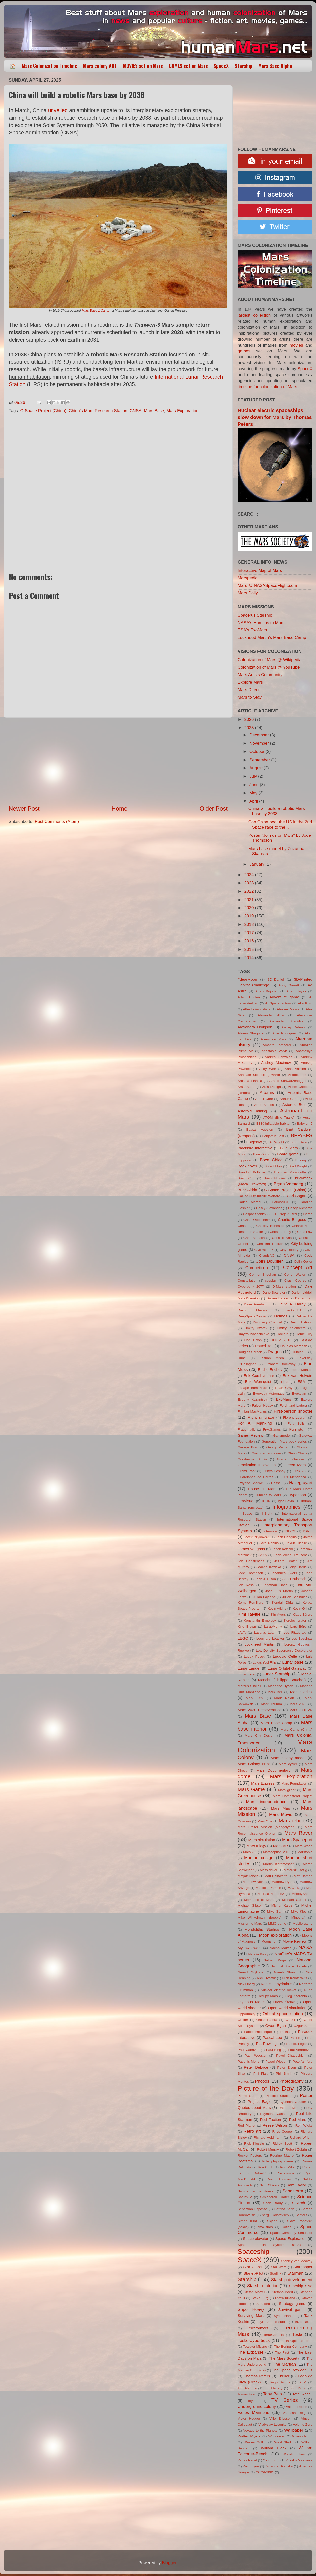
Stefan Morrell (254, 2292)
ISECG (290, 1531)
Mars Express (262, 1783)
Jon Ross (246, 1585)
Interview (270, 1531)
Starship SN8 (301, 2286)
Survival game (291, 2309)
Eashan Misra (271, 1358)
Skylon (272, 2221)
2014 (249, 957)
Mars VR (280, 1846)
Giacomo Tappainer (266, 1453)
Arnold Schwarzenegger (288, 1081)
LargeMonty (273, 1626)
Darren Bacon (277, 1298)
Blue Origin (261, 1154)
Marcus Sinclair (249, 1686)
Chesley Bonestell (270, 1226)
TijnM (302, 2382)
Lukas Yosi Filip (264, 1662)
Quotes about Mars (254, 2107)
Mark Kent (254, 1698)
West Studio (283, 2442)
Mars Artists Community (260, 674)
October (257, 751)
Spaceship (253, 2251)
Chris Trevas (282, 1238)
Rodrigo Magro (282, 2155)
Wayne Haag (302, 2436)
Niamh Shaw (284, 1972)
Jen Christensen (251, 1561)
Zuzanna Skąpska (279, 2466)
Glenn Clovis (297, 1453)
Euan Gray (283, 1388)
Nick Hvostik (266, 1978)
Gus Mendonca (294, 1477)
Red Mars (297, 2119)
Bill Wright (276, 1142)
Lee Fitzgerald (295, 1632)
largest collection (254, 315)
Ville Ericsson (280, 2418)
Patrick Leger (296, 2044)
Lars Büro (298, 1626)
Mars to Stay (250, 697)
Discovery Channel (267, 1322)
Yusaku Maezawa (299, 2460)
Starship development (291, 2279)
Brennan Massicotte (290, 1172)
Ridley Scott (282, 2143)
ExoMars (283, 1399)
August (256, 768)
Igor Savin (286, 1501)
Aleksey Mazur (288, 1009)
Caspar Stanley (254, 1214)
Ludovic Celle (285, 1656)
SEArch (298, 2203)
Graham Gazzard (291, 1459)
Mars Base (154, 410)
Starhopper (302, 2267)
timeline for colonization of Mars (267, 386)
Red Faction (270, 2119)
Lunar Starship (276, 1674)
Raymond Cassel (273, 2114)
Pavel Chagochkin (290, 2055)
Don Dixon (253, 1340)
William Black (273, 2448)
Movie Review (295, 1941)
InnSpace (245, 1513)
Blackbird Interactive (255, 1148)
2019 (249, 916)
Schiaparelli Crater (274, 2197)
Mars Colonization (275, 1746)
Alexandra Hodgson (255, 1027)
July (253, 776)
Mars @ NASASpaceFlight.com (267, 585)
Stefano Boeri (282, 2292)
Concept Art (297, 1267)
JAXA (263, 1555)
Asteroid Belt (293, 1104)
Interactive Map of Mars (260, 570)
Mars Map (280, 1808)
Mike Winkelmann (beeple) (260, 1917)
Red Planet (246, 2125)
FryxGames (272, 1429)
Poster (306, 2095)
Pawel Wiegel (275, 2061)
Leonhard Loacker (270, 1638)
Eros (284, 1382)
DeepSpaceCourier (252, 1316)
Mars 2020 (298, 1704)
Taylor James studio (272, 2322)
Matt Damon (303, 1876)
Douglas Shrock (250, 1352)
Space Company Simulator (291, 2233)
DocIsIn (282, 1334)
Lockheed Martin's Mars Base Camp (272, 637)
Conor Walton (295, 1274)
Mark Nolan (284, 1698)
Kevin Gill (300, 1608)
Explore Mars (250, 682)
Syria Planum (284, 2316)
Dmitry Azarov (255, 1328)
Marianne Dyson (280, 1686)
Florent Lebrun (294, 1417)
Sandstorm (292, 2191)
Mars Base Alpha (275, 65)
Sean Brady (273, 2203)
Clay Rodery (289, 1250)
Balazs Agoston (259, 1129)
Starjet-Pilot (253, 2273)
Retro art (252, 2131)
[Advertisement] (118, 761)
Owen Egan (275, 2025)
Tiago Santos (279, 2382)
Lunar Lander (249, 1668)
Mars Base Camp (276, 1723)
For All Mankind (255, 1423)
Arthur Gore (264, 1099)
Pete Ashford (302, 2061)
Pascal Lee (272, 2037)
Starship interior (262, 2285)
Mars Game (251, 1789)
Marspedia (248, 578)
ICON (266, 1501)
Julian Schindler (294, 1597)
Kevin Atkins (277, 1608)
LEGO (243, 1638)
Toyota (252, 2401)
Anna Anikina (295, 1069)
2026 (249, 719)
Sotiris (286, 2227)
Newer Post (24, 808)
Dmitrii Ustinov (301, 1322)
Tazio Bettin (303, 2322)
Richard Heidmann (268, 2137)
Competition (256, 1267)
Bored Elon (273, 1166)
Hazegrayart (300, 1482)
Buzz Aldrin (247, 1190)
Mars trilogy (256, 1846)
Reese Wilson (275, 2125)
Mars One (264, 1821)
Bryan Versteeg (288, 1184)
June (254, 784)
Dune (242, 1358)
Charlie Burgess (292, 1219)
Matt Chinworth (275, 1876)
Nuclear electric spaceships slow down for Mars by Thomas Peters (275, 417)
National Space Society (288, 1966)
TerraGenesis (273, 2335)
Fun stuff (297, 1429)
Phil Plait (260, 2073)
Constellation (247, 1280)
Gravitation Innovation (257, 1465)
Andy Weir (267, 1069)
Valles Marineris (253, 2412)
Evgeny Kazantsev (252, 1399)
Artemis (267, 1092)
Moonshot (269, 1941)
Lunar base (293, 1662)
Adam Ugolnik (249, 997)
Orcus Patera (266, 2020)
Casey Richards (300, 1208)
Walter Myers (249, 2436)
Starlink (275, 2273)
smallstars (265, 2227)
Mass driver (268, 1870)
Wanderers (276, 2436)
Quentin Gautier (293, 2102)
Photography (291, 2081)
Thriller (283, 2376)
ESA (301, 1381)
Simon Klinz (248, 2221)
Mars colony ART (100, 65)
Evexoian (299, 1393)
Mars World (303, 1846)
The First (282, 2352)
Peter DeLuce (256, 2067)
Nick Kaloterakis (294, 1978)
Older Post (214, 808)
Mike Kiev (299, 1911)
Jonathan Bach (275, 1585)
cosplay (270, 1280)
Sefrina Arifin (284, 2209)
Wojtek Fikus (294, 2454)
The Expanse (250, 2352)
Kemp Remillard (250, 1602)
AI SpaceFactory (278, 1003)
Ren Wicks (303, 2125)
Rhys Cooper (282, 2131)
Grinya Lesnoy (274, 1471)
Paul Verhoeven (300, 2050)
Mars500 (249, 1852)
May (254, 793)
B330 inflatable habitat (273, 1123)
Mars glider (287, 1790)
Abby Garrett (288, 985)
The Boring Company (290, 2346)
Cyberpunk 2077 (251, 1286)
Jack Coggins (286, 1537)
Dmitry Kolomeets (291, 1328)
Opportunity (246, 2014)
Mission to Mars (250, 1923)
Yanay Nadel (247, 2460)
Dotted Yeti (264, 1346)
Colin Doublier (269, 1261)
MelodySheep (301, 1894)
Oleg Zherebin (296, 1996)
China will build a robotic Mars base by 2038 (276, 811)
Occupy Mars (267, 1996)
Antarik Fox (297, 1075)
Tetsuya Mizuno (255, 2346)
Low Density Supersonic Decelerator (284, 1650)
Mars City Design (259, 1735)
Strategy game (292, 2303)
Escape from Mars (252, 1388)
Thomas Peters (257, 2376)
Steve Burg (260, 2298)
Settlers (301, 2215)
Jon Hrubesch (294, 1579)
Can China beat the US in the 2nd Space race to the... (280, 825)
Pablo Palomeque (258, 2032)
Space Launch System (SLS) (269, 2245)
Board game (288, 1154)
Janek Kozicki (282, 1549)
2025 (249, 727)
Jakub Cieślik (296, 1543)
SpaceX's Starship (255, 615)
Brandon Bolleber (251, 1172)
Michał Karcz (281, 1905)
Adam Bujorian (266, 991)
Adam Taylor (296, 991)
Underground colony (257, 2406)
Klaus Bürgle (302, 1614)
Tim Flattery (273, 2388)
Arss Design (271, 1087)
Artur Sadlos (264, 1105)
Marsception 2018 (276, 1852)
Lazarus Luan (264, 1632)
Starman (295, 2273)
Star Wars (278, 2267)
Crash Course (295, 1280)
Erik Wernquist (258, 1381)
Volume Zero (302, 2424)
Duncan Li (299, 1352)
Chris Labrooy (280, 1232)
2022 (249, 891)
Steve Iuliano (285, 2298)
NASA (305, 1947)
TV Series (284, 2400)
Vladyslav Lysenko (272, 2424)
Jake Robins (269, 1543)
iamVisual (246, 1501)
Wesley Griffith (255, 2442)
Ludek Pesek (254, 1656)
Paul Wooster (256, 2055)
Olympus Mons (251, 2002)
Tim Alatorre (247, 2388)
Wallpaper (293, 2430)
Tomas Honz (247, 2394)
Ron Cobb (265, 2167)
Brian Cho (246, 1178)
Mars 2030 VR (300, 1710)
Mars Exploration (182, 410)
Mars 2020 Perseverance (259, 1710)
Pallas (285, 2032)
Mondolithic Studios (261, 1929)
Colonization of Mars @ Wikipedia (270, 659)
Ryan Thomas (279, 2179)
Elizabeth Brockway (280, 1364)
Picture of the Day (266, 2088)
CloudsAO (266, 1255)
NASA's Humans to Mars (261, 622)
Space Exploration (291, 2238)
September (260, 760)
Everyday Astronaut (268, 1393)
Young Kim (271, 2460)
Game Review (250, 1435)
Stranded (263, 2304)
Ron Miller (288, 2167)
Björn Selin (298, 1142)
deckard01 (293, 1310)
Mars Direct (248, 689)
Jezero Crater (285, 1561)
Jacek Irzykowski (256, 1537)
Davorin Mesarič (253, 1310)
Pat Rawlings (267, 2043)
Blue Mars (289, 1148)
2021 (249, 899)
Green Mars (295, 1465)
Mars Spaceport (297, 1839)
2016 (249, 941)
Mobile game (302, 1923)
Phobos (262, 2081)
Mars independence (266, 1801)
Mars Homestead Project (292, 1796)
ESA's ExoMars (252, 630)
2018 (249, 924)
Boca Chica (271, 1160)
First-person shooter (293, 1411)
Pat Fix (295, 2038)
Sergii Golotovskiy (275, 2215)
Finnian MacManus (252, 1411)
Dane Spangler (274, 1292)
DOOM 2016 (281, 1340)
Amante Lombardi (277, 1045)
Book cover (247, 1166)
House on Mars (262, 1489)
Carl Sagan (296, 1196)
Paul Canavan (248, 2050)
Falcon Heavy (262, 1405)
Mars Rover (298, 1833)
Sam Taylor (296, 2185)
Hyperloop (297, 1495)
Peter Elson (286, 2067)
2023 (249, 883)
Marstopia (304, 1852)
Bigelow (255, 1142)
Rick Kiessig (254, 2143)
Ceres (307, 1214)
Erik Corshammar (259, 1375)
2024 (249, 874)
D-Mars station (284, 1286)
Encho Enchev (270, 1369)
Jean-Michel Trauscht (290, 1555)
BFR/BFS (301, 1135)
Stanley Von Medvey (296, 2261)
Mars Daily (248, 593)
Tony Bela (272, 2394)
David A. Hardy (291, 1304)
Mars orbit (290, 1820)
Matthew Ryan (282, 1882)
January (257, 864)
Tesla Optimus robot (296, 2341)
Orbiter (243, 2020)
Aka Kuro (305, 1003)
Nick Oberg (246, 1984)
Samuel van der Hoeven (256, 2191)
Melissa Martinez (271, 1894)
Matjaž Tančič (248, 1876)
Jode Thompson (250, 1573)
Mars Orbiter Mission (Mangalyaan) (267, 1827)
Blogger (169, 2562)
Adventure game (284, 997)
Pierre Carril (247, 2096)
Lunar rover (247, 1674)
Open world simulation (287, 2008)
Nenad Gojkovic (251, 1972)
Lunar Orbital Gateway (287, 1668)
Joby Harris (298, 1567)
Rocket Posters (250, 2155)
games (244, 351)
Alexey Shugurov (251, 1033)
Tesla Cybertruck (254, 2340)
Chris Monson (254, 1238)
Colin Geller (303, 1261)
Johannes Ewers (284, 1573)
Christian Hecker (270, 1244)
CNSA (136, 410)
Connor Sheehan (262, 1274)
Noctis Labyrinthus (276, 1984)
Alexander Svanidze (286, 1021)
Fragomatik (246, 1429)
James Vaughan (251, 1549)
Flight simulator (260, 1417)
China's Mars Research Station (98, 410)
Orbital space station (283, 2013)
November (259, 743)
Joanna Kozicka (269, 1567)
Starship (243, 65)
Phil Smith (284, 2073)
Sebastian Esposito (252, 2209)
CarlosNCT (280, 1202)
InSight (267, 1513)
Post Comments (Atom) (57, 821)
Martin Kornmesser (278, 1864)
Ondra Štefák (284, 2002)
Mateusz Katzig (295, 1870)
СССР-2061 (265, 2472)
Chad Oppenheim (257, 1220)
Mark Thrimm (271, 1704)
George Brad (248, 1447)
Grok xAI (300, 1471)
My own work (250, 1948)
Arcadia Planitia (250, 1081)
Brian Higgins (275, 1178)
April (254, 801)
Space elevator (255, 2238)
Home (119, 808)
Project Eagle (259, 2101)
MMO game (277, 1923)
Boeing (300, 1160)
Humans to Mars (268, 1495)
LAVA (242, 1632)
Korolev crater (295, 1620)
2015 (249, 949)
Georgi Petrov (277, 1447)
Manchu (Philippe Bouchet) (282, 1680)
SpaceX (221, 65)
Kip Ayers (278, 1614)
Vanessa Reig (294, 2413)
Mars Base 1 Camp (95, 310)
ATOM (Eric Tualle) (278, 1117)
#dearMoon (247, 979)
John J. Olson (265, 1579)
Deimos (280, 1316)
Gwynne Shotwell (251, 1483)
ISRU (307, 1531)
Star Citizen (253, 2267)
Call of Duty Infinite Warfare (259, 1196)
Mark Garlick (301, 1692)
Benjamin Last (273, 1136)
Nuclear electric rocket (278, 1990)
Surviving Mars (251, 2315)
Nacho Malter (280, 1948)
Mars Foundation (294, 1783)
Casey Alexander (269, 1208)
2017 (249, 932)
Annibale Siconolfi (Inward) (259, 1075)
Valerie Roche (296, 2407)
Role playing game (277, 2161)
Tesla (297, 2334)
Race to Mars (288, 2108)
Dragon (275, 1351)
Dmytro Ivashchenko (253, 1334)
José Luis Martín (279, 1591)
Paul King (273, 2050)
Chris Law (304, 1232)
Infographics (286, 1507)
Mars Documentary (273, 1770)
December (259, 735)
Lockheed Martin (259, 1644)
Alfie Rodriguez (284, 1033)
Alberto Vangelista (256, 1009)
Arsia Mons (246, 1087)
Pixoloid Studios (278, 2096)
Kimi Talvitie (249, 1614)
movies (296, 345)
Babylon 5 (304, 1123)
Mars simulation (261, 1840)
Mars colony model (288, 1758)
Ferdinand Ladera (293, 1405)
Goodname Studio (252, 1459)
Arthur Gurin (289, 1099)
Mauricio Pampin (268, 1888)
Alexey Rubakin (293, 1027)
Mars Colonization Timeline (49, 65)
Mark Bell (275, 1692)
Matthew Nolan (254, 1882)
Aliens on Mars (273, 1039)
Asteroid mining (252, 1111)
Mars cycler (288, 1764)
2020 (249, 907)
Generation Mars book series (284, 1441)
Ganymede (281, 1435)
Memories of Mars (258, 1900)
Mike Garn (275, 1911)
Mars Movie (280, 1814)
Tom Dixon (298, 2388)
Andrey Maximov (276, 1062)
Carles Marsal (249, 1202)
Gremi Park (247, 1471)
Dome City (304, 1334)
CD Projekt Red (285, 1214)
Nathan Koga (275, 1960)
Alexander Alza (271, 1015)
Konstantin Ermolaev (260, 1620)
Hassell (276, 1483)
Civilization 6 (263, 1250)
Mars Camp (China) (296, 1729)
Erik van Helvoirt (297, 1375)
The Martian (284, 2364)
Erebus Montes (300, 1370)
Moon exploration (275, 1935)
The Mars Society (284, 2358)
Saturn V (245, 2197)
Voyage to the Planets (260, 2430)
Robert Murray (268, 2149)
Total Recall (302, 2394)
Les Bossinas (301, 1638)
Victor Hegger (249, 2418)
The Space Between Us (292, 2370)
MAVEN (294, 1888)
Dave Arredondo (256, 1304)
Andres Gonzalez (278, 1057)
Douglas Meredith (293, 1346)
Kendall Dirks (283, 1602)
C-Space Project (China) (43, 410)
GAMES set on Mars (188, 65)
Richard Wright (300, 2137)
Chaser (243, 1226)
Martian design (258, 1857)
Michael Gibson (250, 1905)
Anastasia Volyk (274, 1051)
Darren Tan (303, 1298)
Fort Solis (295, 1423)
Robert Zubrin (296, 2149)
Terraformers (257, 2328)
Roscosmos (285, 2173)
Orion (290, 2020)
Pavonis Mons (248, 2061)
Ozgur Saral (303, 2026)
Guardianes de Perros (255, 1477)
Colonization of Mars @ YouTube (269, 667)
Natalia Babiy (258, 1954)
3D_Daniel (276, 979)
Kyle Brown (247, 1626)
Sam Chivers (269, 2185)
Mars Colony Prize (254, 1764)
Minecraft (298, 1917)
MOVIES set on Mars (143, 65)
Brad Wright (298, 1166)
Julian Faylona (264, 1597)
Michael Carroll (294, 1900)
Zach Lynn (251, 2466)
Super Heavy (251, 2309)
